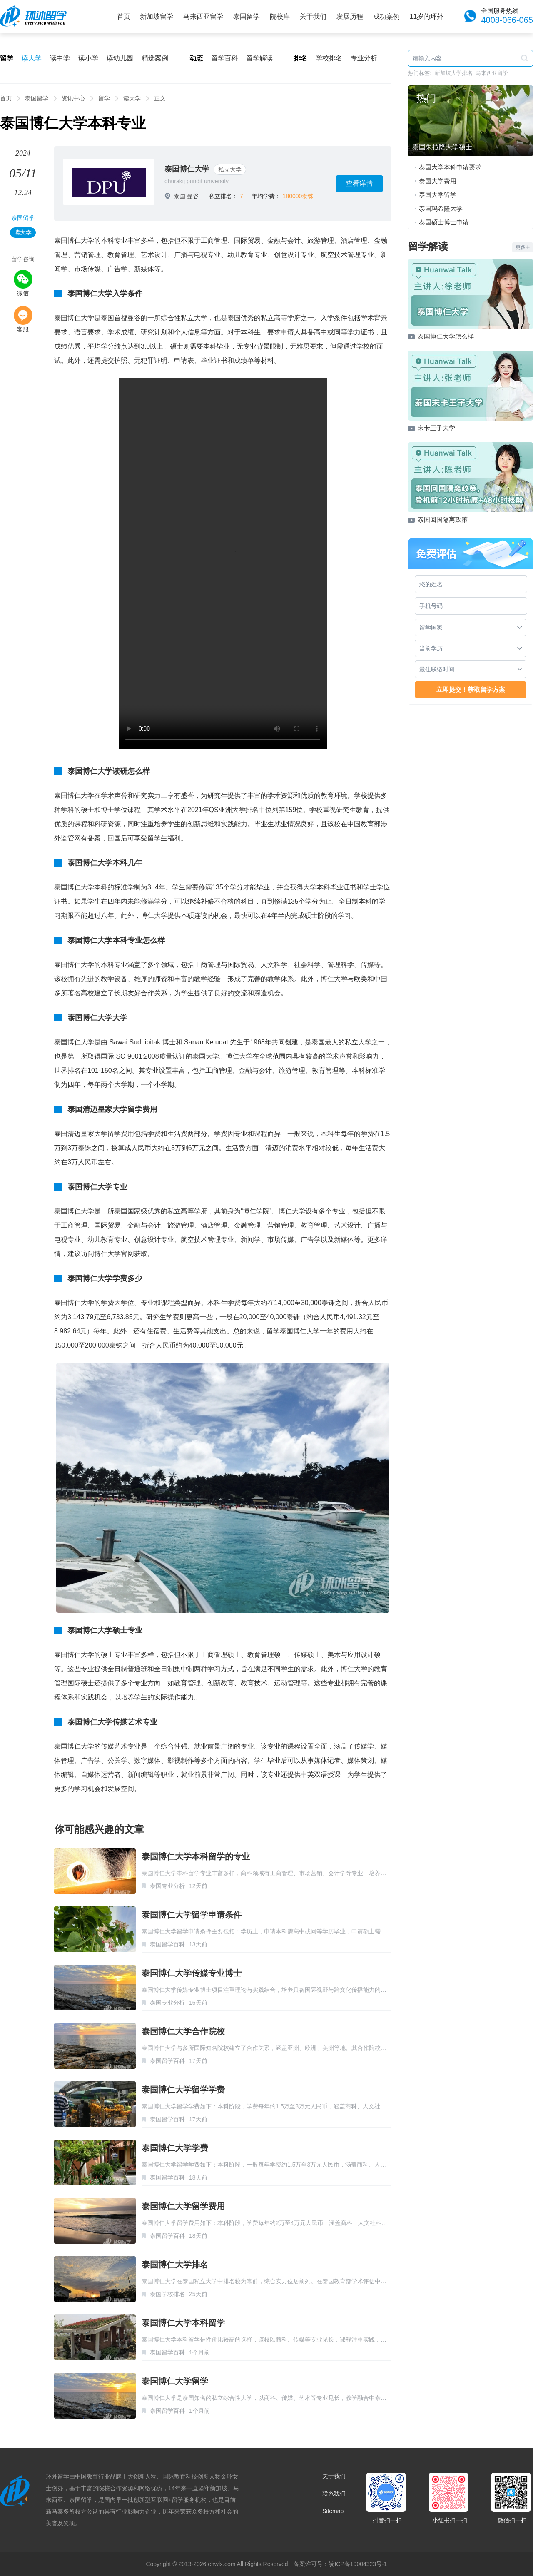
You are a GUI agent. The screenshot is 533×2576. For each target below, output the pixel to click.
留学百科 (224, 58)
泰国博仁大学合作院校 (183, 2031)
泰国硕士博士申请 (444, 222)
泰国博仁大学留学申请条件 (192, 1914)
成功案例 (386, 16)
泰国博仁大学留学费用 (183, 2206)
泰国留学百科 (167, 1944)
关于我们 (313, 16)
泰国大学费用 (437, 180)
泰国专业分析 (167, 1886)
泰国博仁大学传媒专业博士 (192, 1973)
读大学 (32, 58)
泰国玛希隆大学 (441, 208)
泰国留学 (246, 16)
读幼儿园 (120, 58)
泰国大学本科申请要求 (450, 167)
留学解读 (259, 58)
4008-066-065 (507, 20)
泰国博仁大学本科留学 (183, 2322)
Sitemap (333, 2511)
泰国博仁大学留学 (175, 2381)
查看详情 (359, 183)
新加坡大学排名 (454, 73)
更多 (523, 247)
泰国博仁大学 (186, 169)
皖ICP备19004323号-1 (358, 2564)
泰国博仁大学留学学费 (183, 2089)
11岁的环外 (427, 16)
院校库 (280, 16)
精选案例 (155, 58)
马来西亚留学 (203, 16)
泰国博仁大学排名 (175, 2264)
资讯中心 (73, 98)
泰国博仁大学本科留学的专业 (196, 1856)
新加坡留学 (156, 16)
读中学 (60, 58)
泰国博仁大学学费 (175, 2147)
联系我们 (334, 2493)
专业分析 (364, 58)
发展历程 (349, 16)
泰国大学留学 (437, 194)
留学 (104, 98)
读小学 (88, 58)
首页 (123, 16)
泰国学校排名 (167, 2294)
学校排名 (329, 58)
